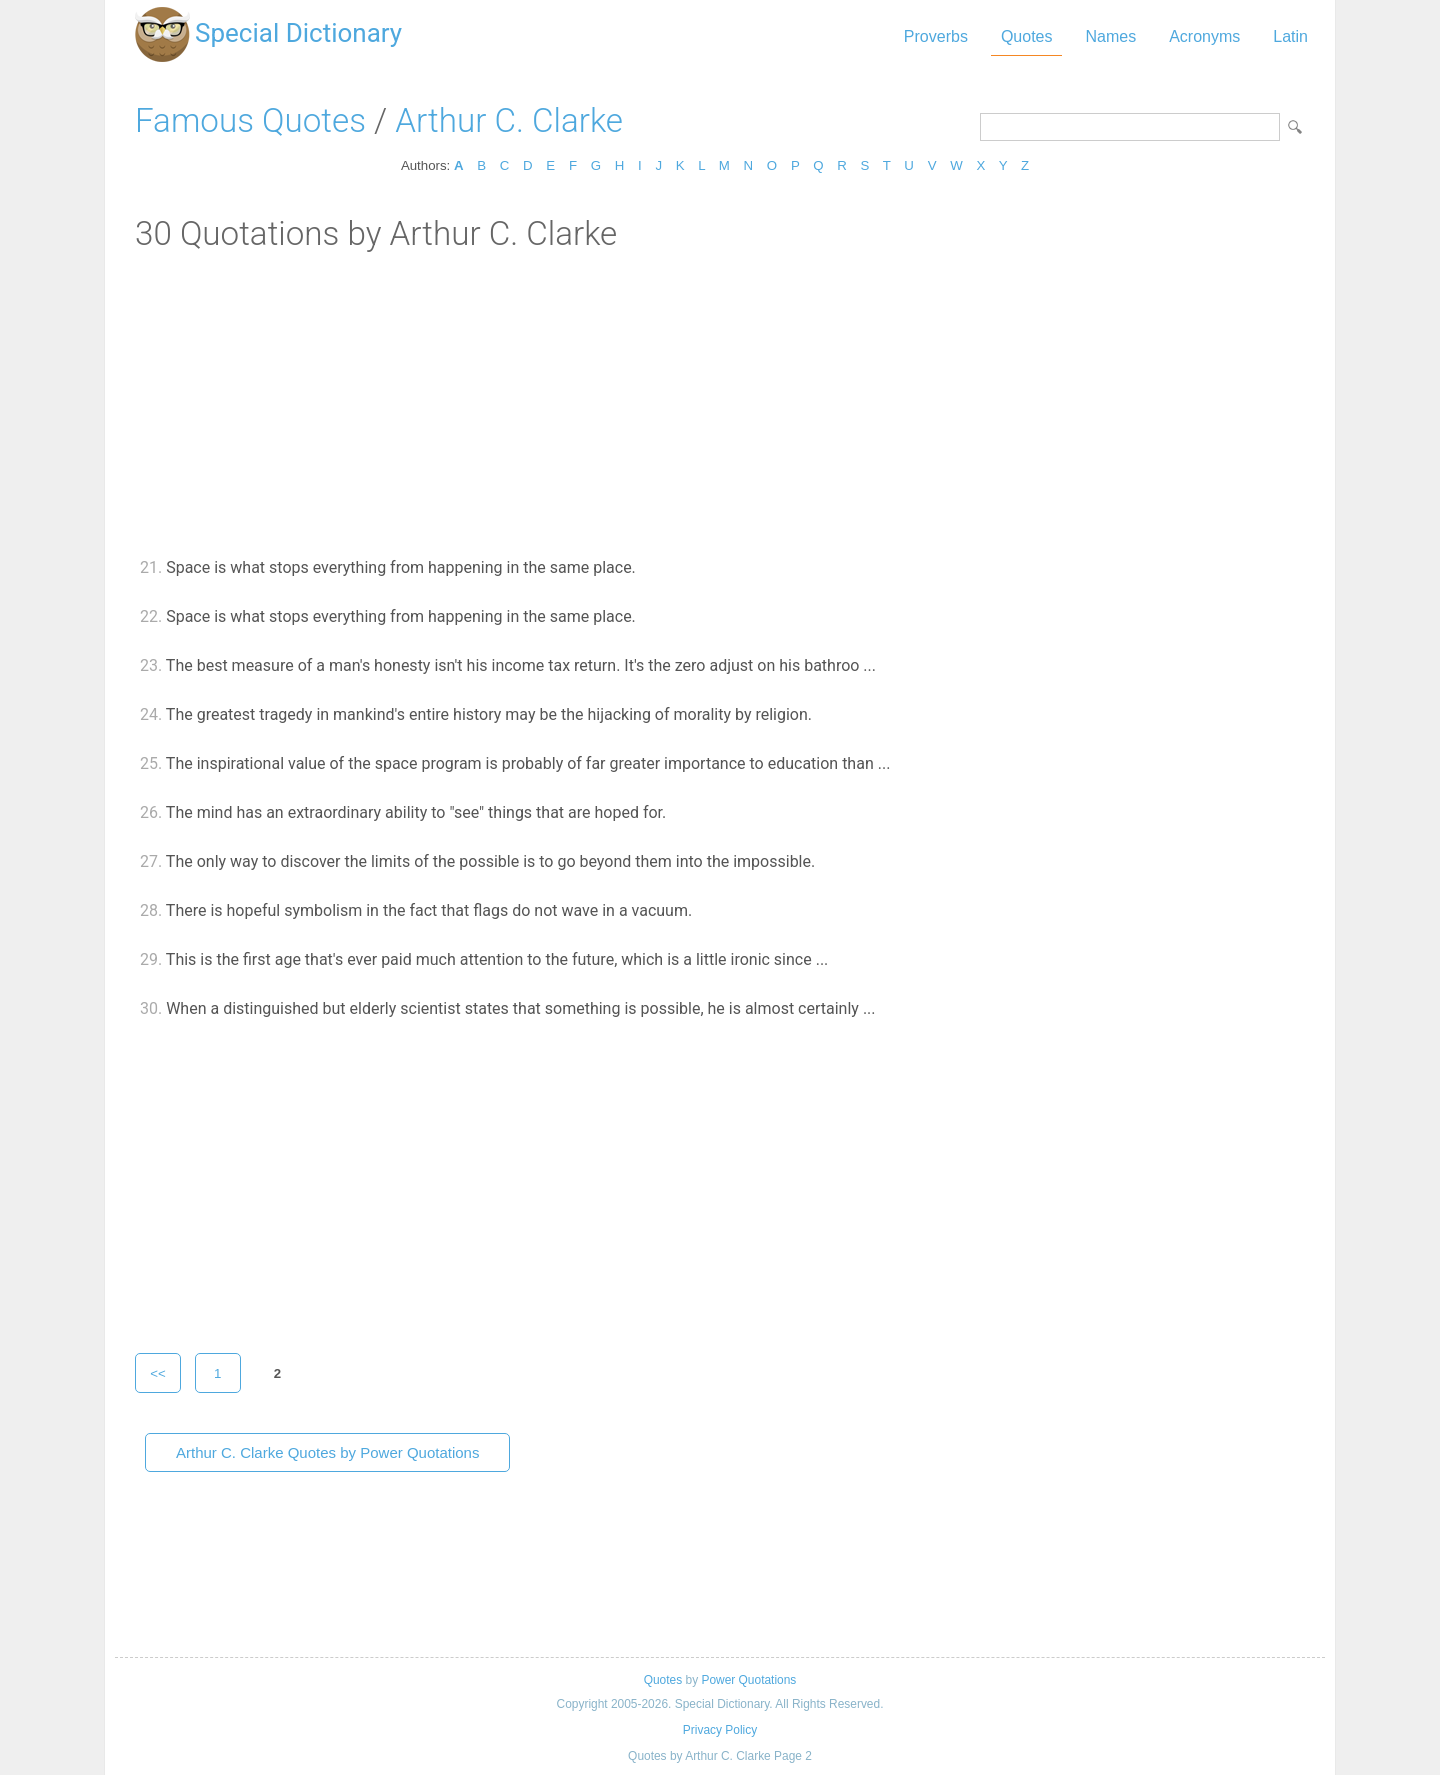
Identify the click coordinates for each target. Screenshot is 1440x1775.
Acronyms (1204, 36)
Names (1110, 36)
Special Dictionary (298, 33)
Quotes (1027, 36)
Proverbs (936, 36)
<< (158, 1373)
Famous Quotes (250, 120)
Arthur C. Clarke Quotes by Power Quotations (327, 1452)
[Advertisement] (720, 403)
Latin (1290, 36)
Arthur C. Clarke (509, 120)
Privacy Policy (720, 1730)
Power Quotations (748, 1680)
